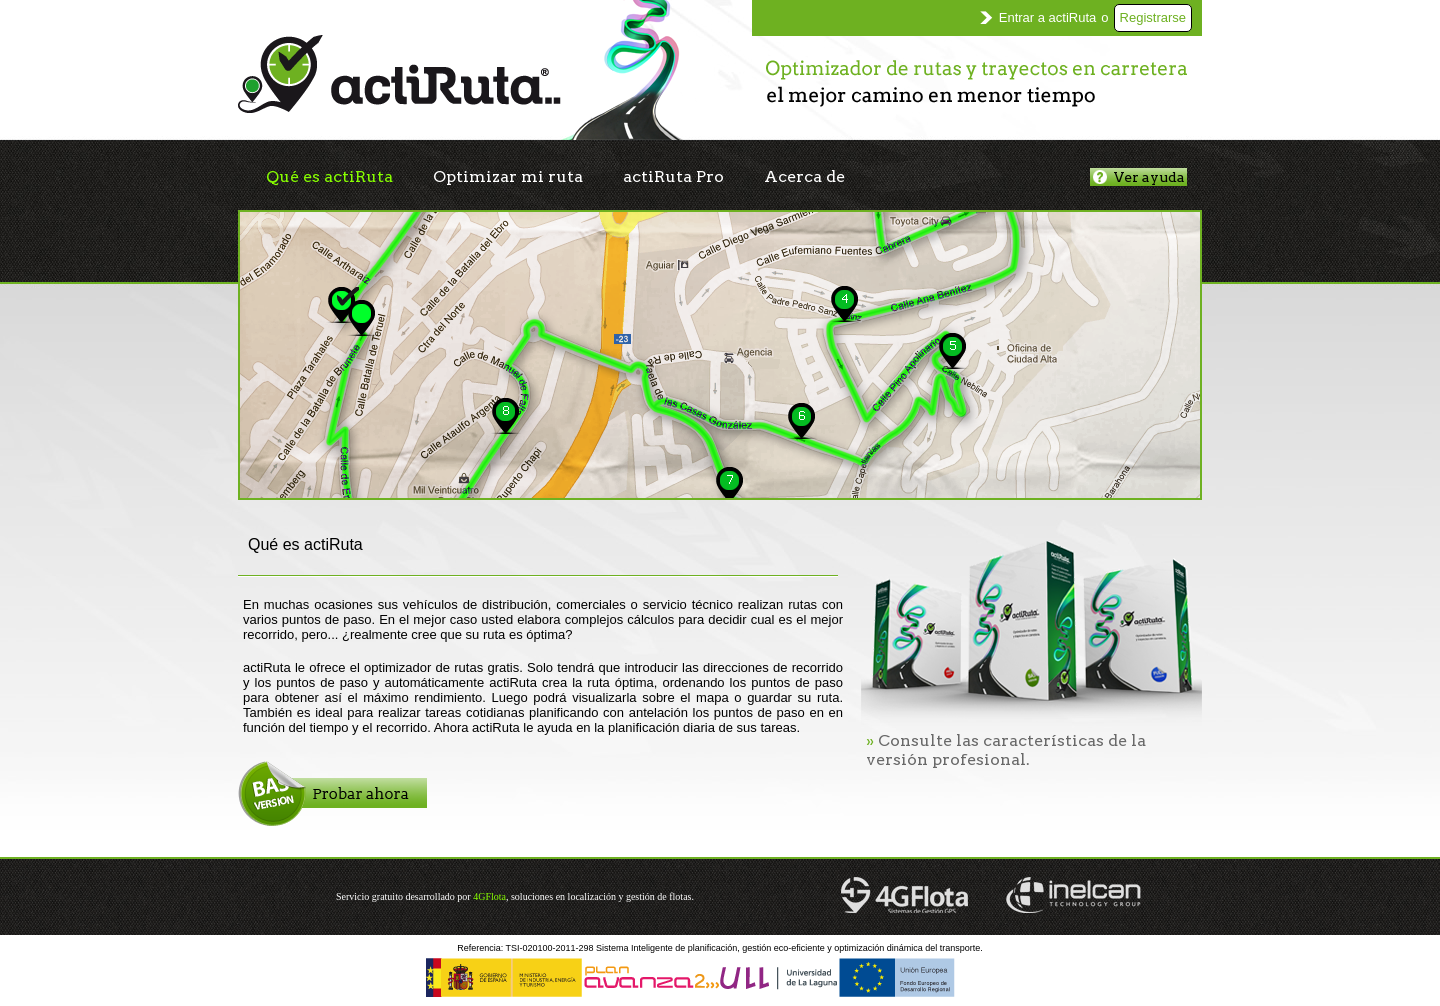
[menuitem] (329, 177)
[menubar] (555, 177)
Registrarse (1153, 17)
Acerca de (804, 176)
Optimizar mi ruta (508, 176)
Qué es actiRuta (329, 176)
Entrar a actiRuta (1048, 17)
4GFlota (489, 896)
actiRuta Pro (673, 176)
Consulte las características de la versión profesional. (1006, 750)
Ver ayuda (1139, 177)
